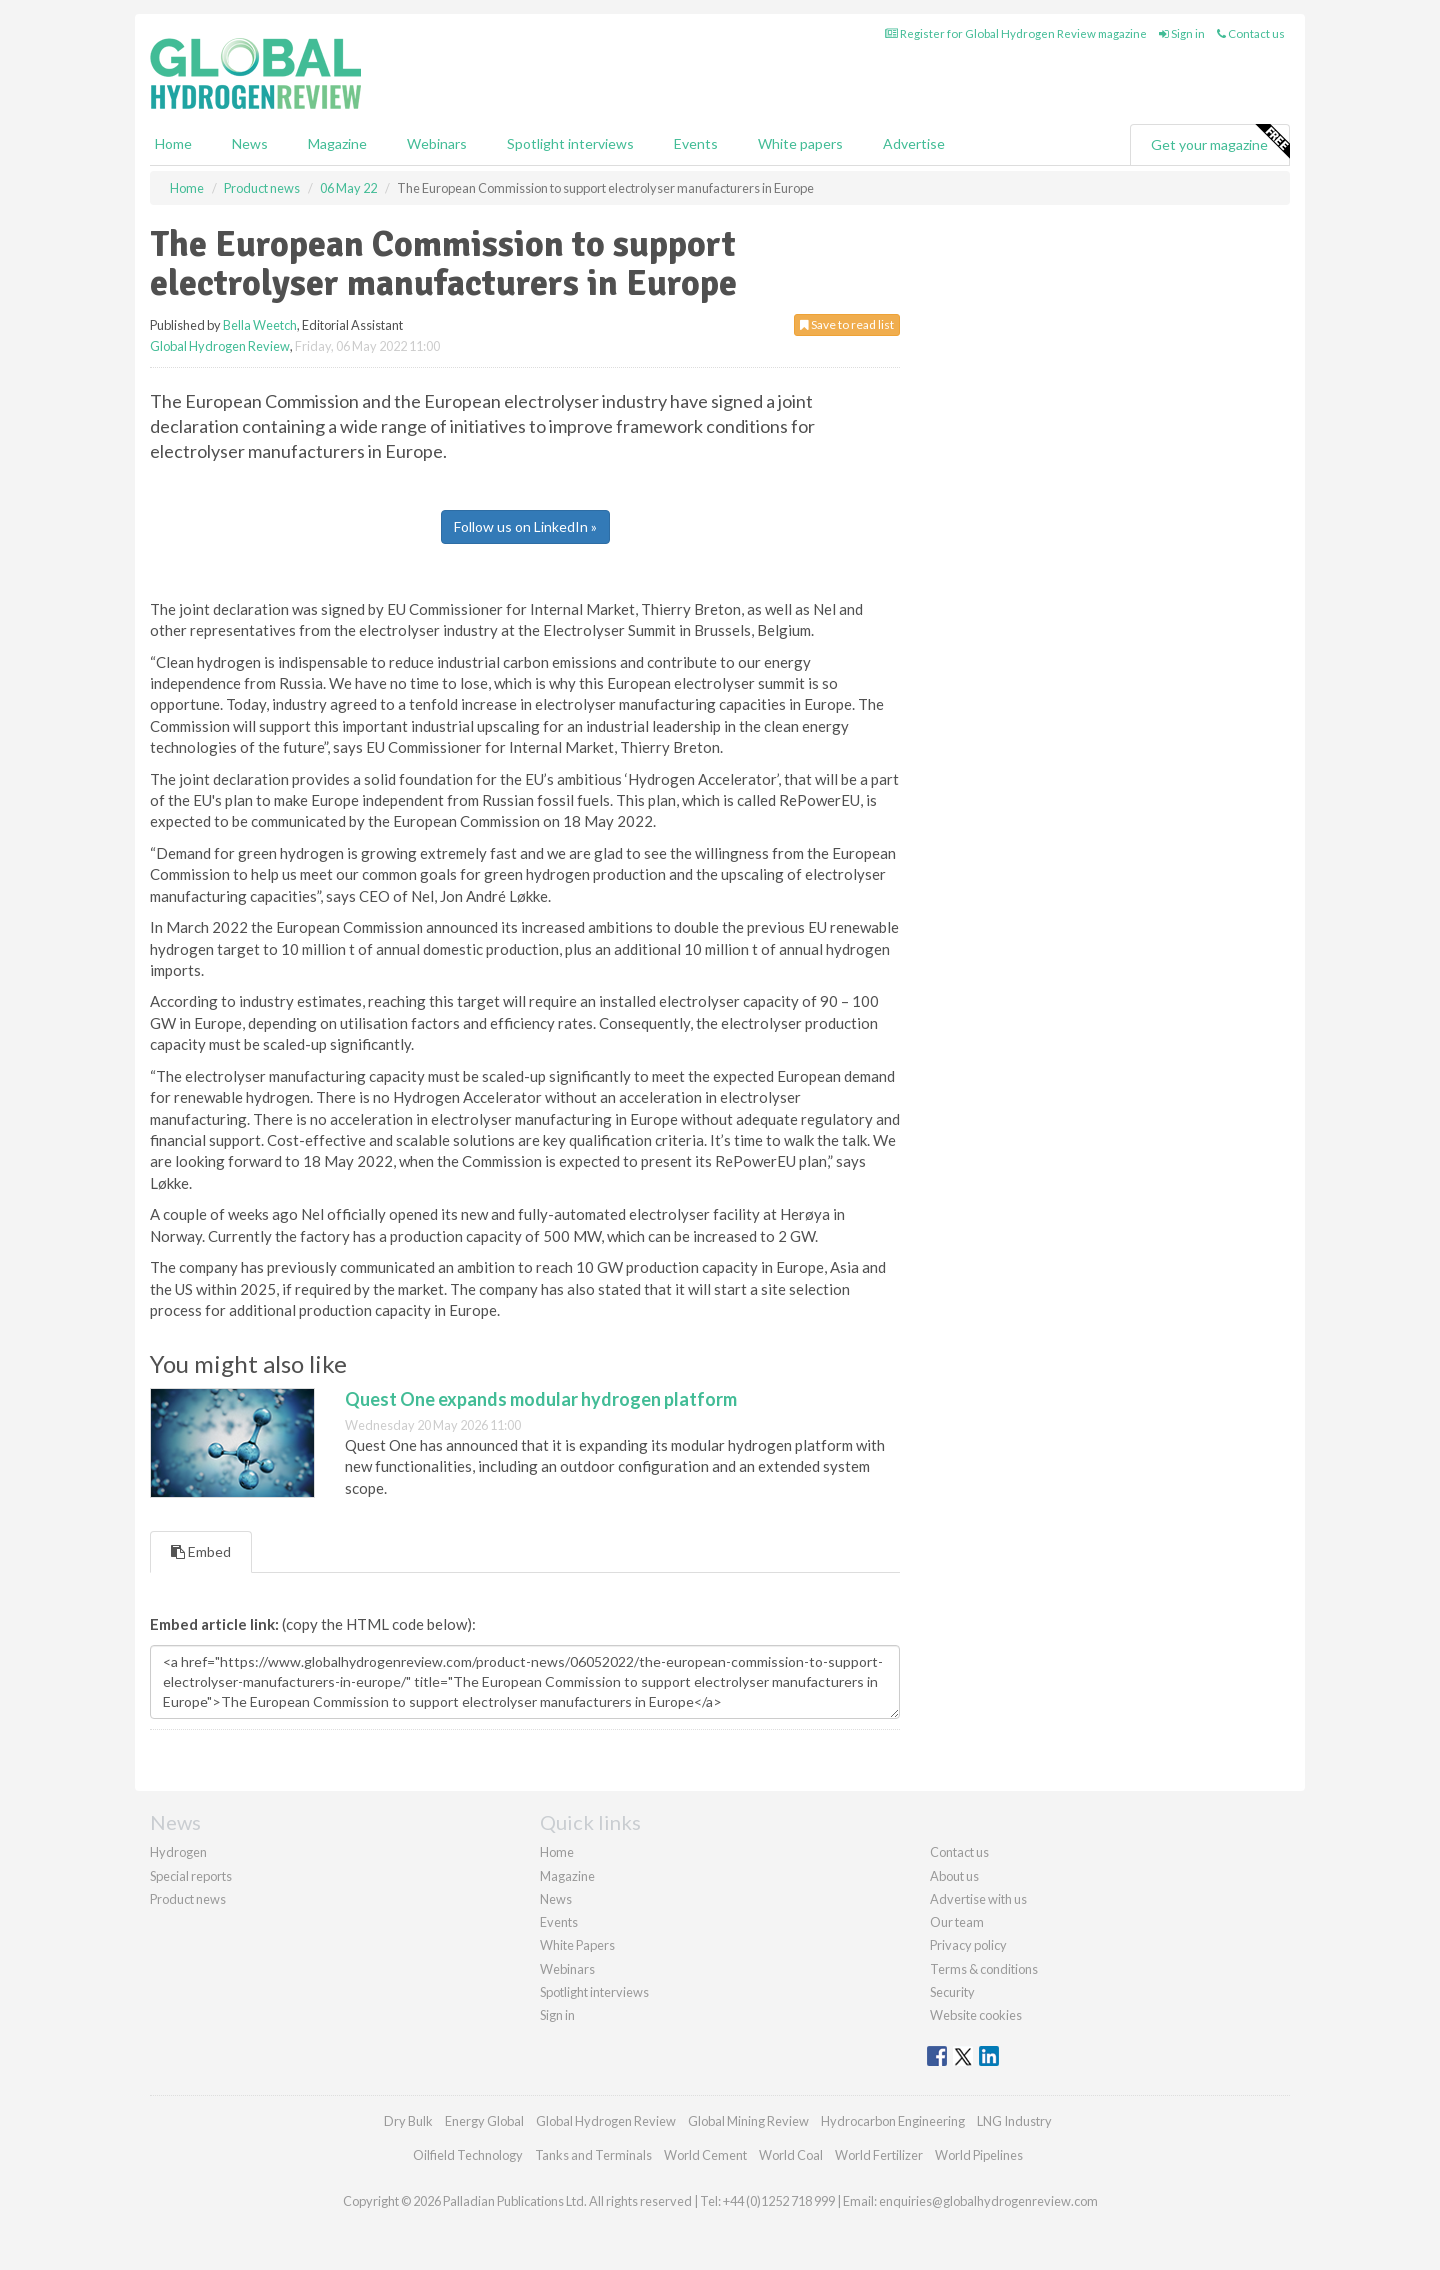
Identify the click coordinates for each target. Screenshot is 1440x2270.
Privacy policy (968, 1945)
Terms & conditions (984, 1969)
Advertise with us (978, 1899)
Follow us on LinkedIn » (525, 526)
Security (952, 1992)
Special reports (191, 1876)
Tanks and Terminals (593, 2155)
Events (696, 143)
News (556, 1899)
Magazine (337, 143)
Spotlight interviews (570, 143)
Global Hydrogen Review (220, 346)
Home (173, 143)
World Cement (705, 2155)
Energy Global (484, 2121)
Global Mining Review (748, 2121)
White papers (800, 143)
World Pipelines (979, 2155)
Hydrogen (178, 1852)
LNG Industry (1014, 2121)
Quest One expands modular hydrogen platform (541, 1399)
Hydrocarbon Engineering (893, 2121)
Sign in (1182, 33)
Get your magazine (1220, 142)
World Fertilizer (879, 2155)
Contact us (1251, 33)
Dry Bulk (408, 2121)
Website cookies (976, 2015)
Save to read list (847, 324)
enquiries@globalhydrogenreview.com (988, 2201)
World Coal (791, 2155)
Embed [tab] (201, 1551)
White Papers (577, 1945)
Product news (188, 1899)
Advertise (914, 143)
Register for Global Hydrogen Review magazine (1016, 33)
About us (954, 1876)
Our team (957, 1922)
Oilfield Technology (468, 2155)
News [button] (250, 143)
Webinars (437, 143)
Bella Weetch (260, 325)
